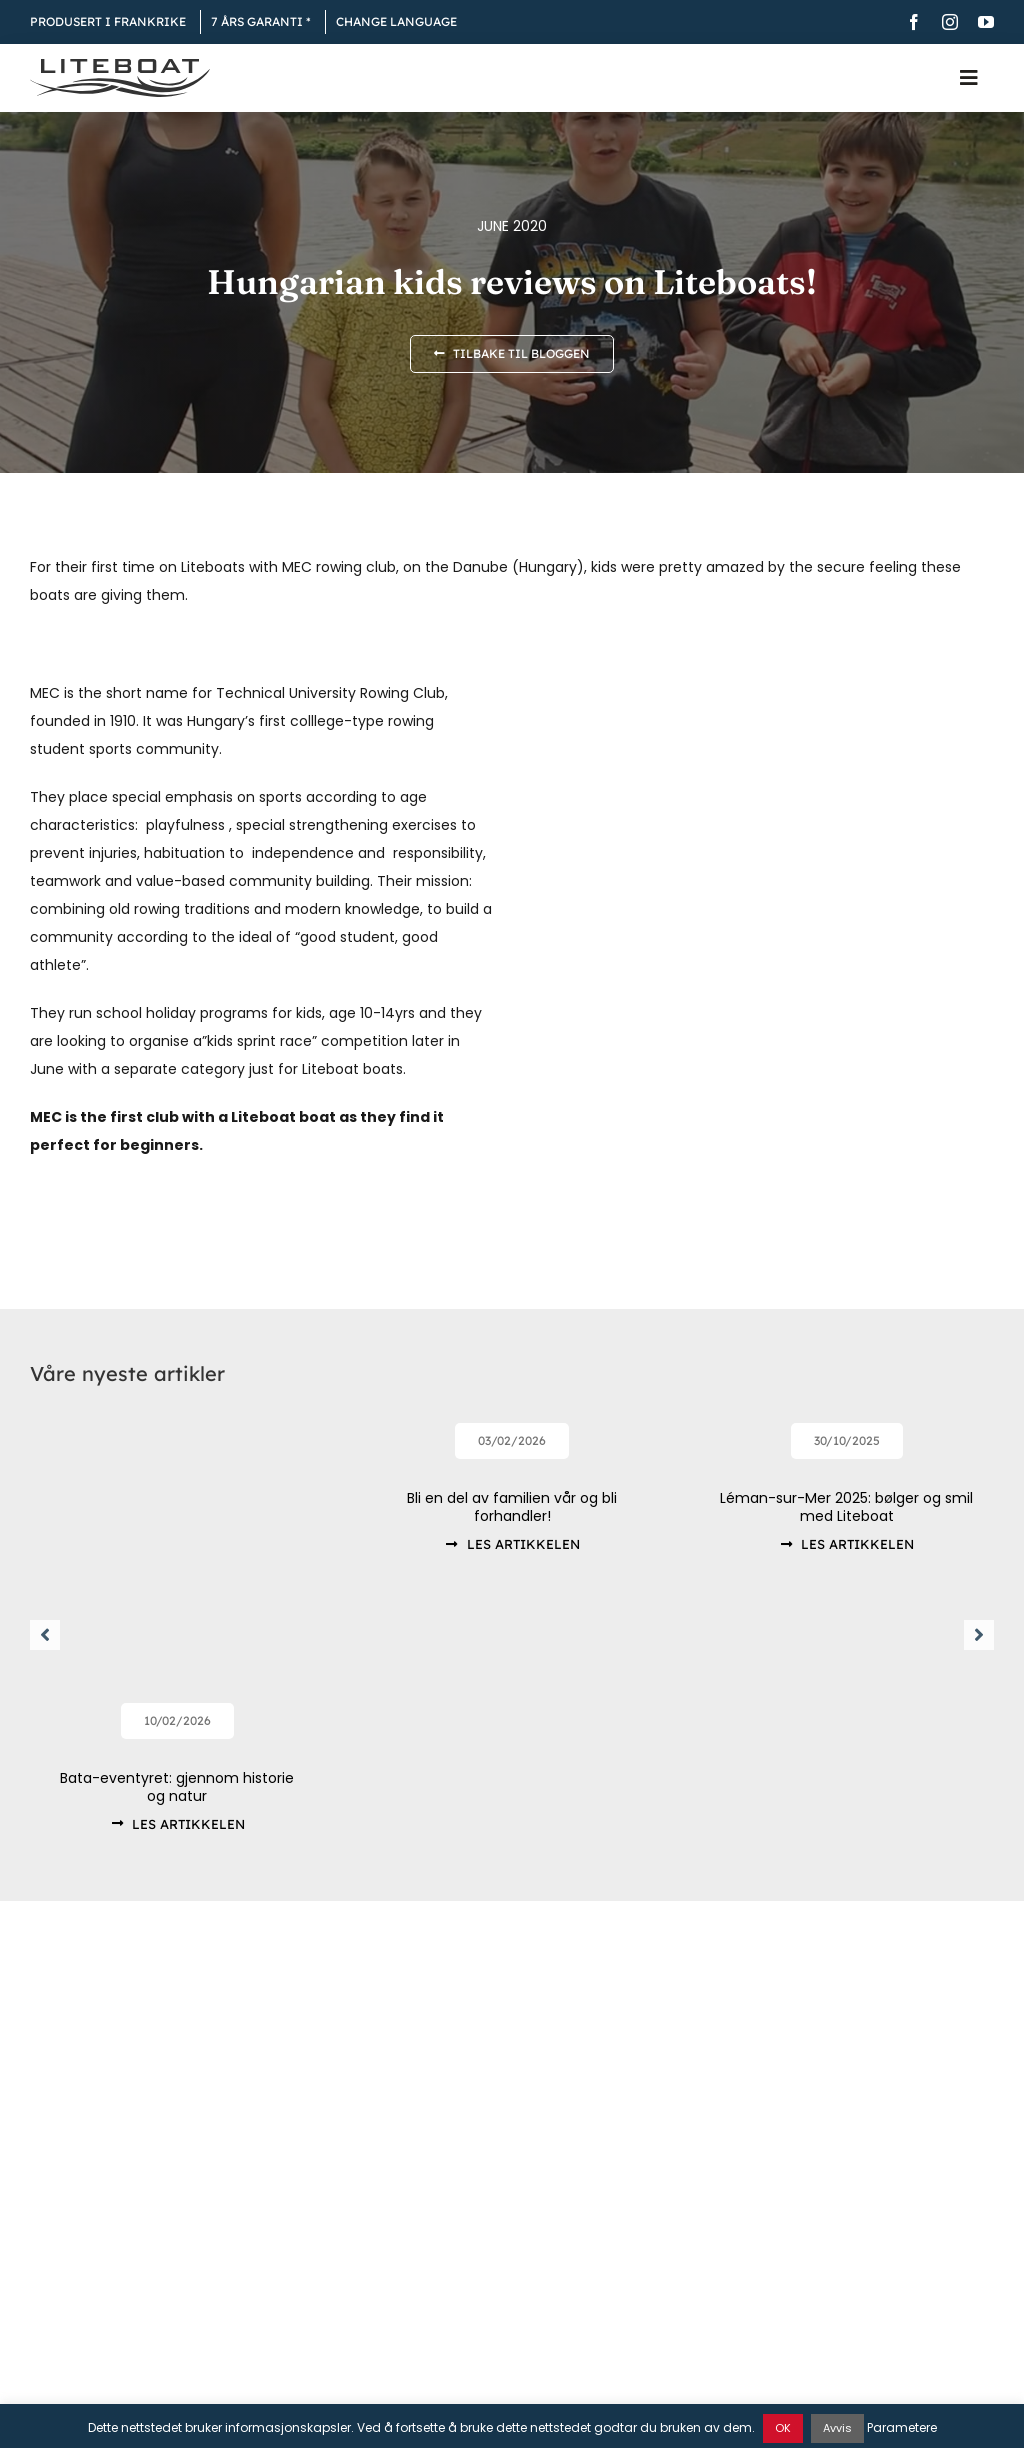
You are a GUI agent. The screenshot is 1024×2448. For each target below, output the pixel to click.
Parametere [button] (902, 2427)
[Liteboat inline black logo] (120, 66)
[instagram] (950, 22)
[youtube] (986, 22)
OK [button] (783, 2428)
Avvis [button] (837, 2428)
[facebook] (914, 22)
